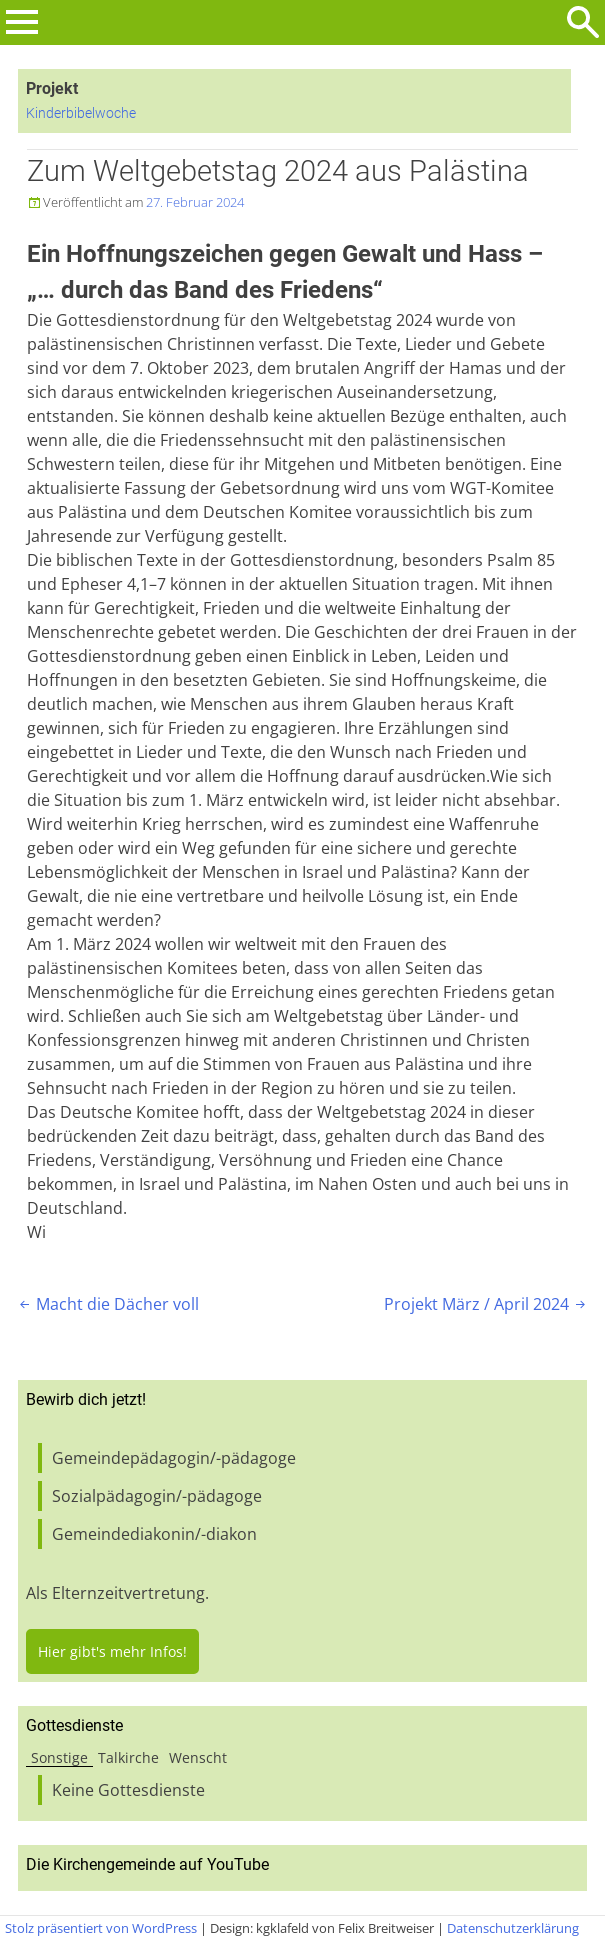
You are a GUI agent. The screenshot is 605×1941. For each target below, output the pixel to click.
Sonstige (59, 1757)
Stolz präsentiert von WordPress (101, 1928)
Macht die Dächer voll (107, 1304)
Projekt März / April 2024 (486, 1304)
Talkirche (128, 1757)
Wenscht (198, 1757)
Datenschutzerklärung (513, 1928)
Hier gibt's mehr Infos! (112, 1651)
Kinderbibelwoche (81, 113)
